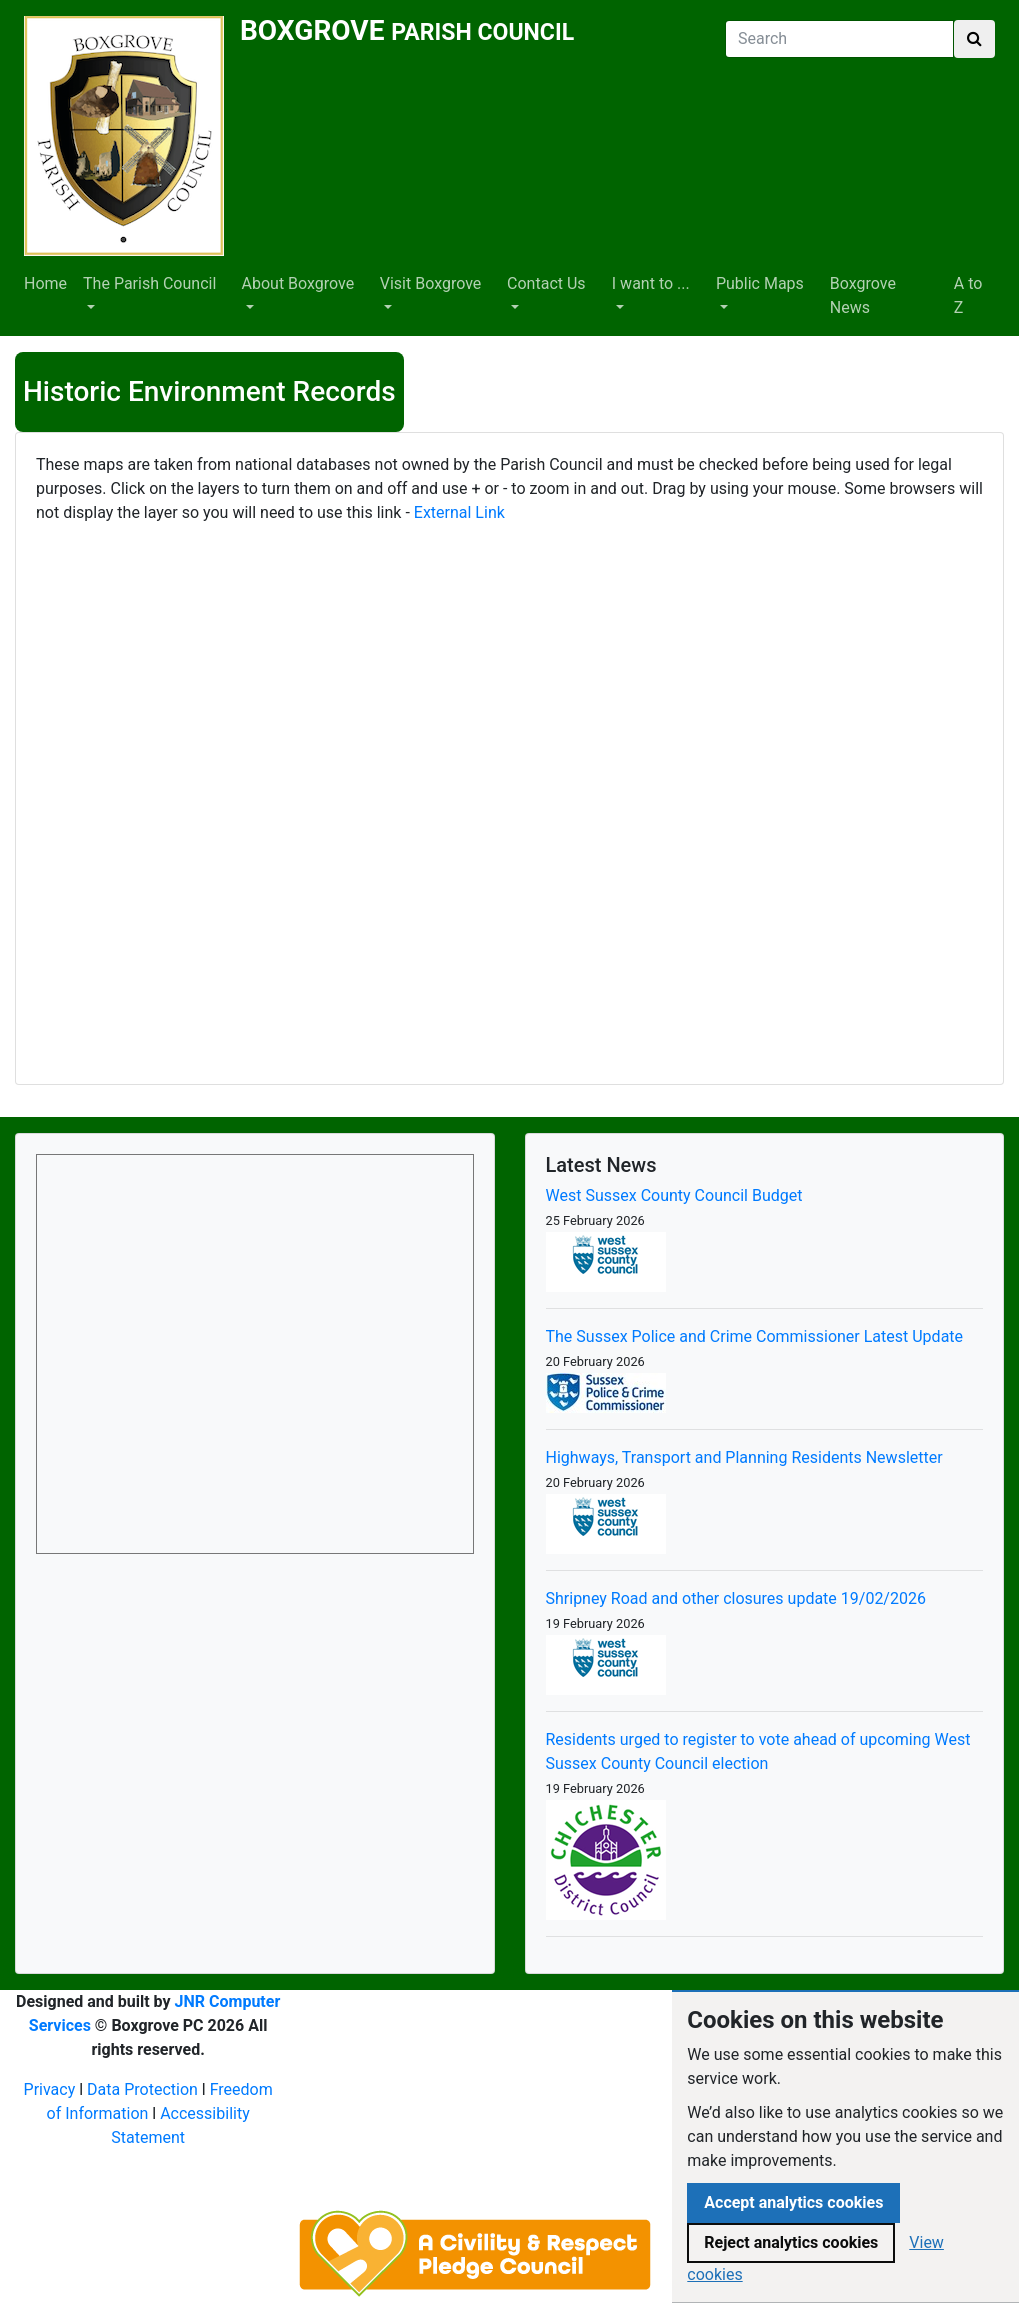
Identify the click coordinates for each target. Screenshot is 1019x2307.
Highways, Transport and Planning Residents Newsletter (744, 1457)
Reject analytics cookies (791, 2242)
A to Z (968, 295)
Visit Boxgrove (431, 283)
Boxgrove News (863, 295)
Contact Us (546, 283)
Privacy (50, 2089)
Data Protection (142, 2089)
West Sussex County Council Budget (674, 1195)
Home (45, 283)
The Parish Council (149, 283)
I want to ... (651, 283)
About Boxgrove (298, 283)
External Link (459, 512)
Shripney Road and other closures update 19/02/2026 (736, 1598)
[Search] (839, 39)
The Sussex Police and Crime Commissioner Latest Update (755, 1336)
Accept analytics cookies (793, 2202)
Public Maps (760, 283)
